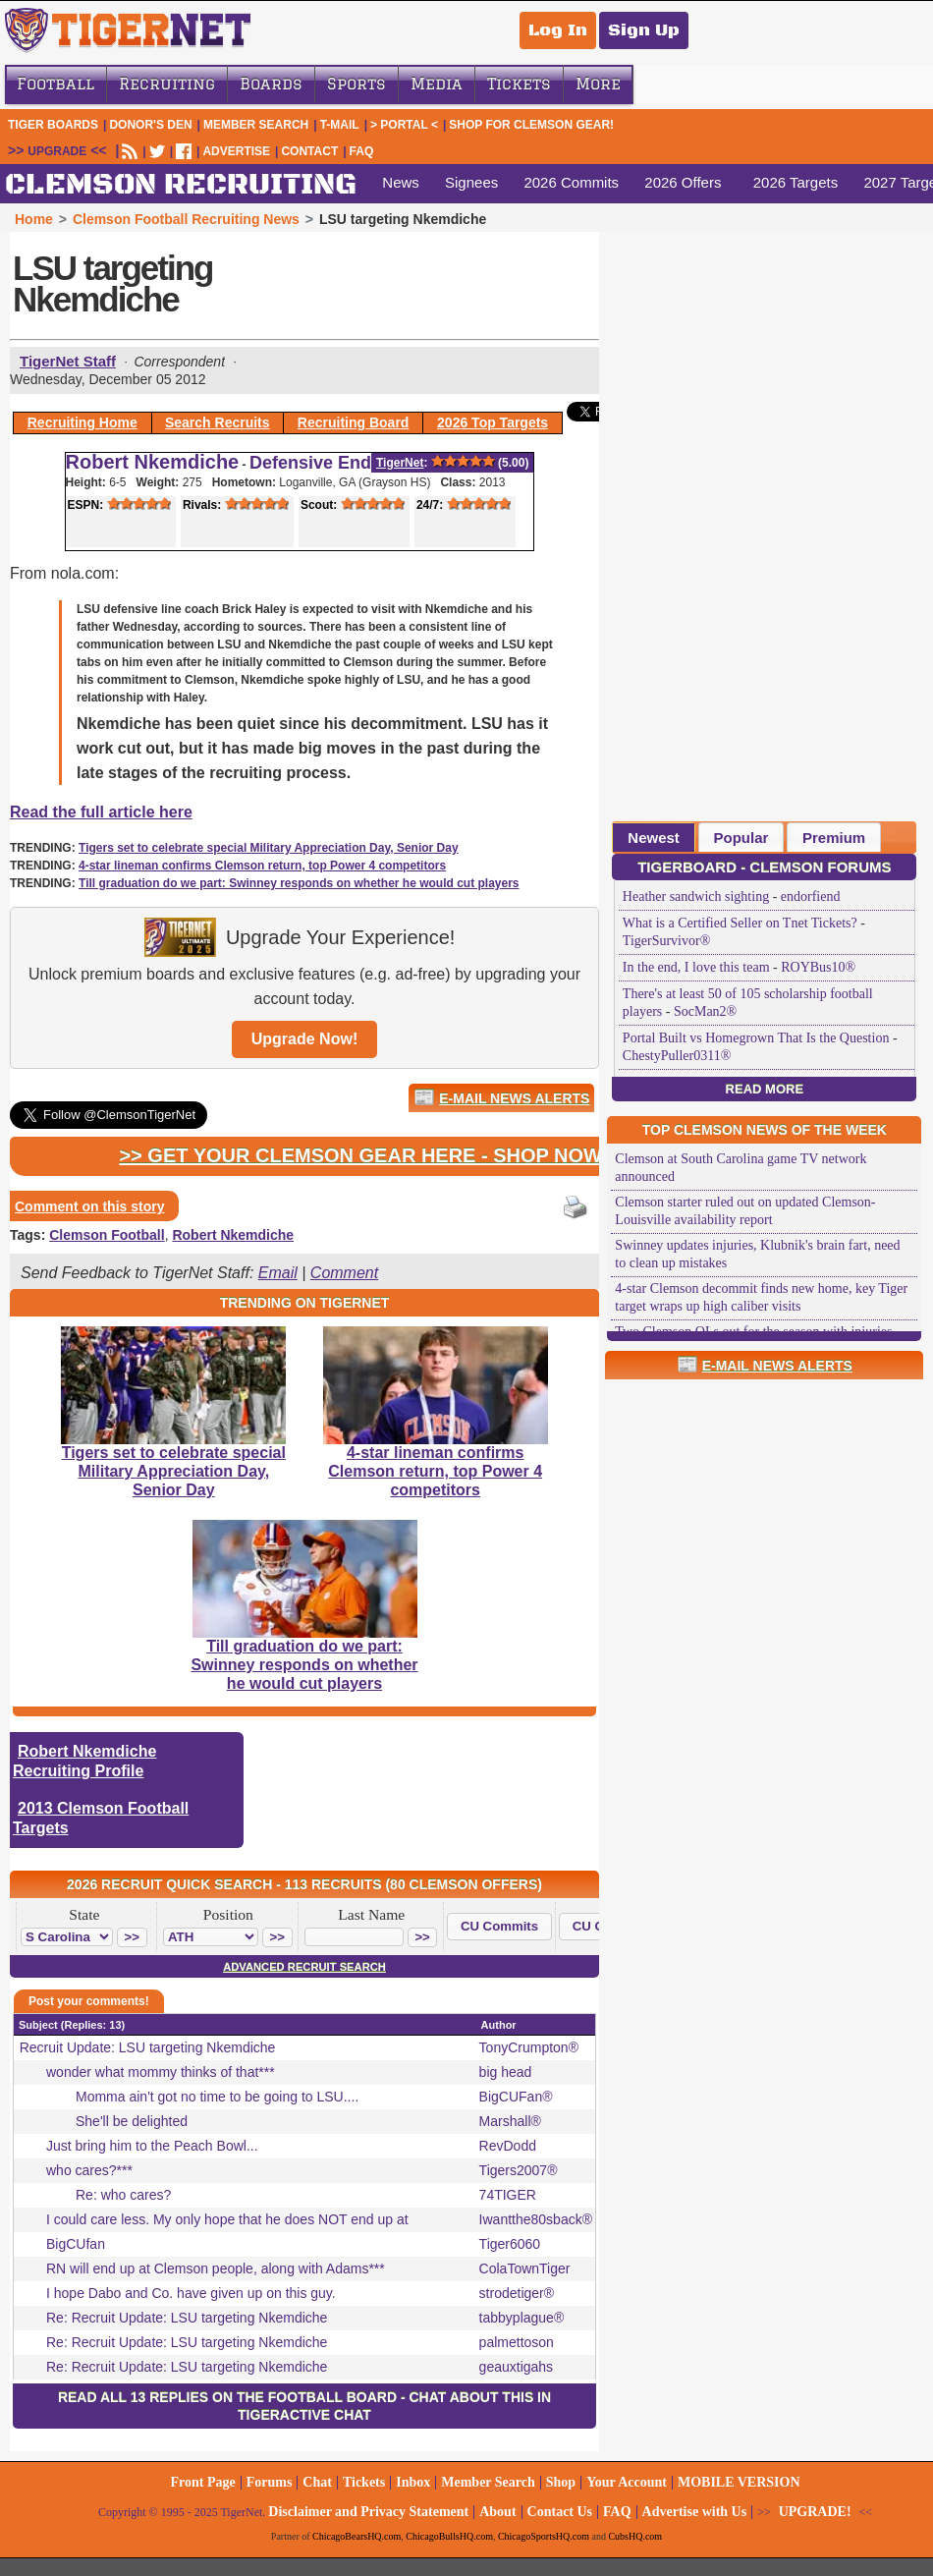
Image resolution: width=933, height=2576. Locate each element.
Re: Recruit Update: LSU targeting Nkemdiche (186, 2317)
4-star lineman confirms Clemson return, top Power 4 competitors (262, 865)
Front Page (202, 2482)
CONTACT (309, 151)
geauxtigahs (516, 2367)
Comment (344, 1272)
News (400, 182)
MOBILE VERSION (739, 2482)
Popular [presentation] (741, 837)
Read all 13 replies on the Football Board (227, 2397)
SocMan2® (705, 1011)
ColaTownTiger (525, 2268)
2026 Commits (571, 182)
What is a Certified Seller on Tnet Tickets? (740, 923)
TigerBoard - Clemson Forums (764, 867)
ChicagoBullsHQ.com (449, 2536)
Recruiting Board (354, 422)
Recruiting (167, 83)
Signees (471, 182)
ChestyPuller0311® (677, 1055)
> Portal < (404, 125)
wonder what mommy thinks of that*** (160, 2072)
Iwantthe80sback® (535, 2219)
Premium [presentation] (833, 837)
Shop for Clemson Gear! (531, 125)
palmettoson (516, 2342)
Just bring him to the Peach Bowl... (152, 2146)
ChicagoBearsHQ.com (356, 2536)
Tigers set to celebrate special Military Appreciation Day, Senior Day (269, 848)
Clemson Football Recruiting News (186, 219)
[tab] (653, 837)
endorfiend (811, 896)
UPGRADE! (815, 2511)
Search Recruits (217, 422)
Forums (270, 2482)
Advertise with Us (694, 2511)
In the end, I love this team (696, 967)
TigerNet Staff (68, 361)
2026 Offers (682, 182)
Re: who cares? (123, 2195)
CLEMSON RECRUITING (181, 185)
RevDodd (507, 2146)
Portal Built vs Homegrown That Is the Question (756, 1038)
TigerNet (399, 463)
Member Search (255, 125)
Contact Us (560, 2511)
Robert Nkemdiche (153, 462)
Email (278, 1272)
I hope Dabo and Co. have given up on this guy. (191, 2293)
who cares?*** (89, 2170)
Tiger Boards (53, 125)
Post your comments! (88, 2001)
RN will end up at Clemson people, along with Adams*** (215, 2268)
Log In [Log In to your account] (557, 30)
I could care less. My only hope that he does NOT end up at (227, 2219)
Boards (271, 83)
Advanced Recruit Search (304, 1967)
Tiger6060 (510, 2244)
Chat (317, 2482)
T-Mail (339, 125)
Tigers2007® (518, 2170)
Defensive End (310, 463)
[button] (132, 1937)
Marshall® (510, 2121)
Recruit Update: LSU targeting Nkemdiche (148, 2047)
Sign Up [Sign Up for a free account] (644, 30)
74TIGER (507, 2195)
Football (55, 83)
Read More (764, 1089)
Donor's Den (150, 125)
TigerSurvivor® (666, 940)
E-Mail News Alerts (514, 1098)
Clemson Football (106, 1235)
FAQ (362, 151)
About (497, 2511)
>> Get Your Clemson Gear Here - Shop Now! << (377, 1155)
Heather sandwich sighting (696, 896)
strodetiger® (516, 2293)
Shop (561, 2482)
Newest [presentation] (654, 837)
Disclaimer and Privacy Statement (368, 2511)
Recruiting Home (82, 422)
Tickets (519, 83)
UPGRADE (56, 151)
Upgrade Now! (304, 1039)
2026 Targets (795, 182)
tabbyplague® (522, 2317)
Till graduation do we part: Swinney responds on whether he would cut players (299, 883)
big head (505, 2072)
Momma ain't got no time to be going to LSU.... (217, 2096)
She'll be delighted (132, 2121)
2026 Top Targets (492, 422)
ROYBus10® (818, 967)
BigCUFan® (516, 2096)
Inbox (413, 2482)
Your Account (626, 2482)
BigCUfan (75, 2244)
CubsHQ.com (635, 2536)
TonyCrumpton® (528, 2047)
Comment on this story (89, 1206)
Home (34, 219)
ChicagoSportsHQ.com (543, 2536)
